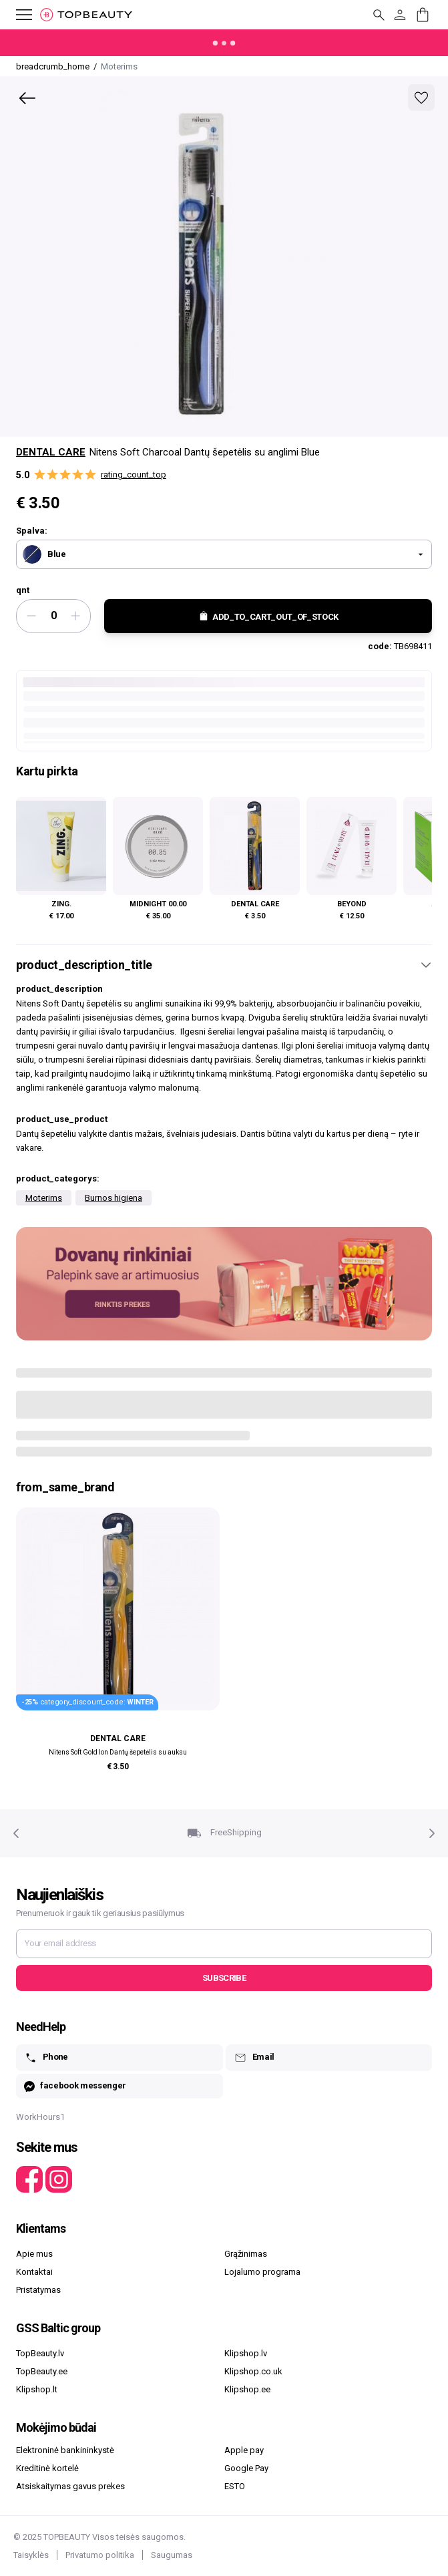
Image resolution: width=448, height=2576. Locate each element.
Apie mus (34, 2254)
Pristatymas (38, 2290)
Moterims (43, 1198)
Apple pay (244, 2450)
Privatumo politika (99, 2555)
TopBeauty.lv (40, 2353)
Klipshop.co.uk (253, 2371)
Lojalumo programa (262, 2272)
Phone (46, 2057)
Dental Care (50, 452)
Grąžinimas (245, 2254)
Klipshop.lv (245, 2353)
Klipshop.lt (36, 2389)
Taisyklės (31, 2555)
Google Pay (246, 2468)
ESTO (234, 2486)
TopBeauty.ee (41, 2371)
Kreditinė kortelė (47, 2468)
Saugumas (171, 2555)
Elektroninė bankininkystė (65, 2450)
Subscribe (224, 1978)
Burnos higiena (113, 1198)
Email (254, 2057)
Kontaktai (34, 2272)
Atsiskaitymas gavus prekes (70, 2486)
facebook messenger (75, 2086)
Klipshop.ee (247, 2389)
